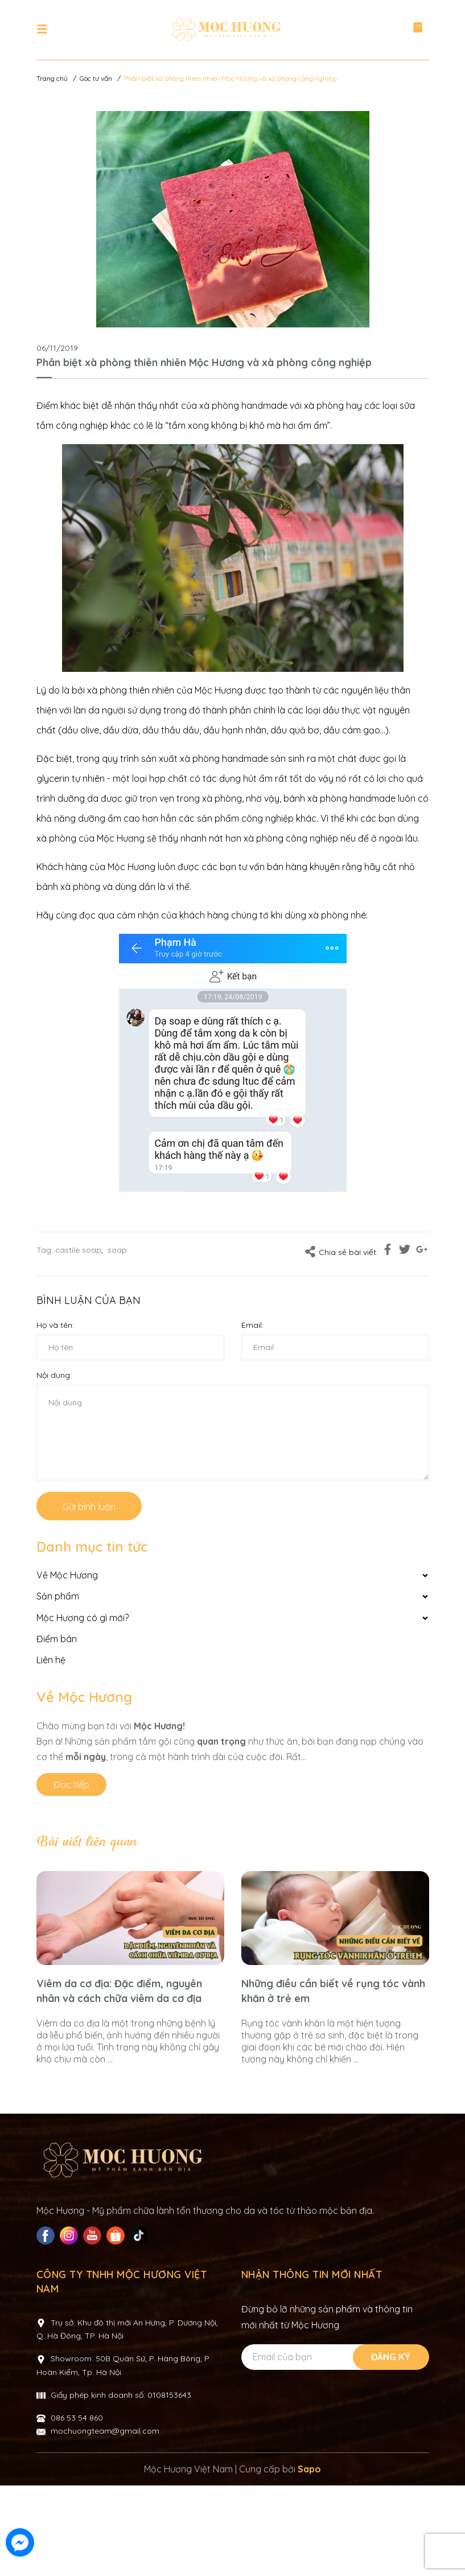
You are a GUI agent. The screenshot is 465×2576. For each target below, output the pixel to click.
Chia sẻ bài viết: (341, 1251)
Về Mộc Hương (84, 1696)
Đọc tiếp (71, 1784)
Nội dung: (54, 1375)
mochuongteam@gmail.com (105, 2521)
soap (117, 1250)
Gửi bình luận (89, 1506)
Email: (252, 1325)
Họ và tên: (55, 1325)
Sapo (309, 2559)
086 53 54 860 (77, 2508)
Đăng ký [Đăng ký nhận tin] (390, 2447)
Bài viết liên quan (86, 1842)
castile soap (78, 1250)
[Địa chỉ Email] (334, 2447)
